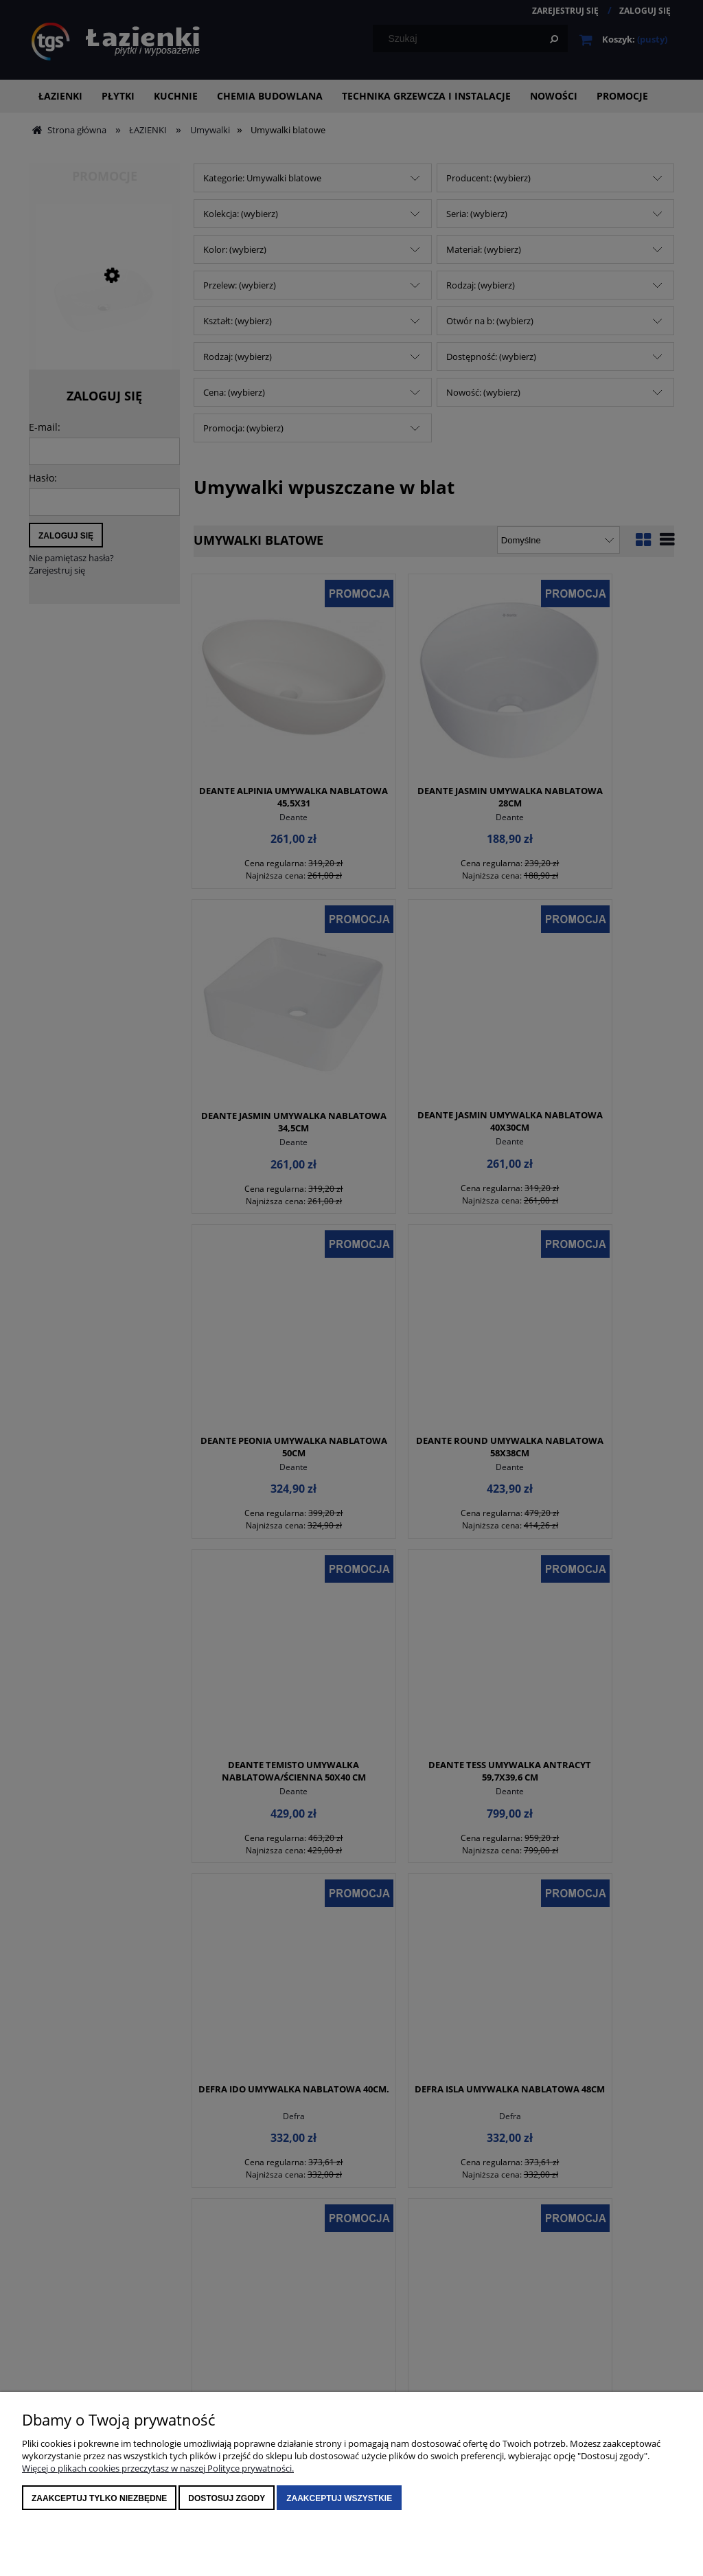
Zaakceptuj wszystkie (339, 2498)
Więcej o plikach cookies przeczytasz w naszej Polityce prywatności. (158, 2468)
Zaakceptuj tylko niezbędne (99, 2498)
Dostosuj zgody (226, 2498)
